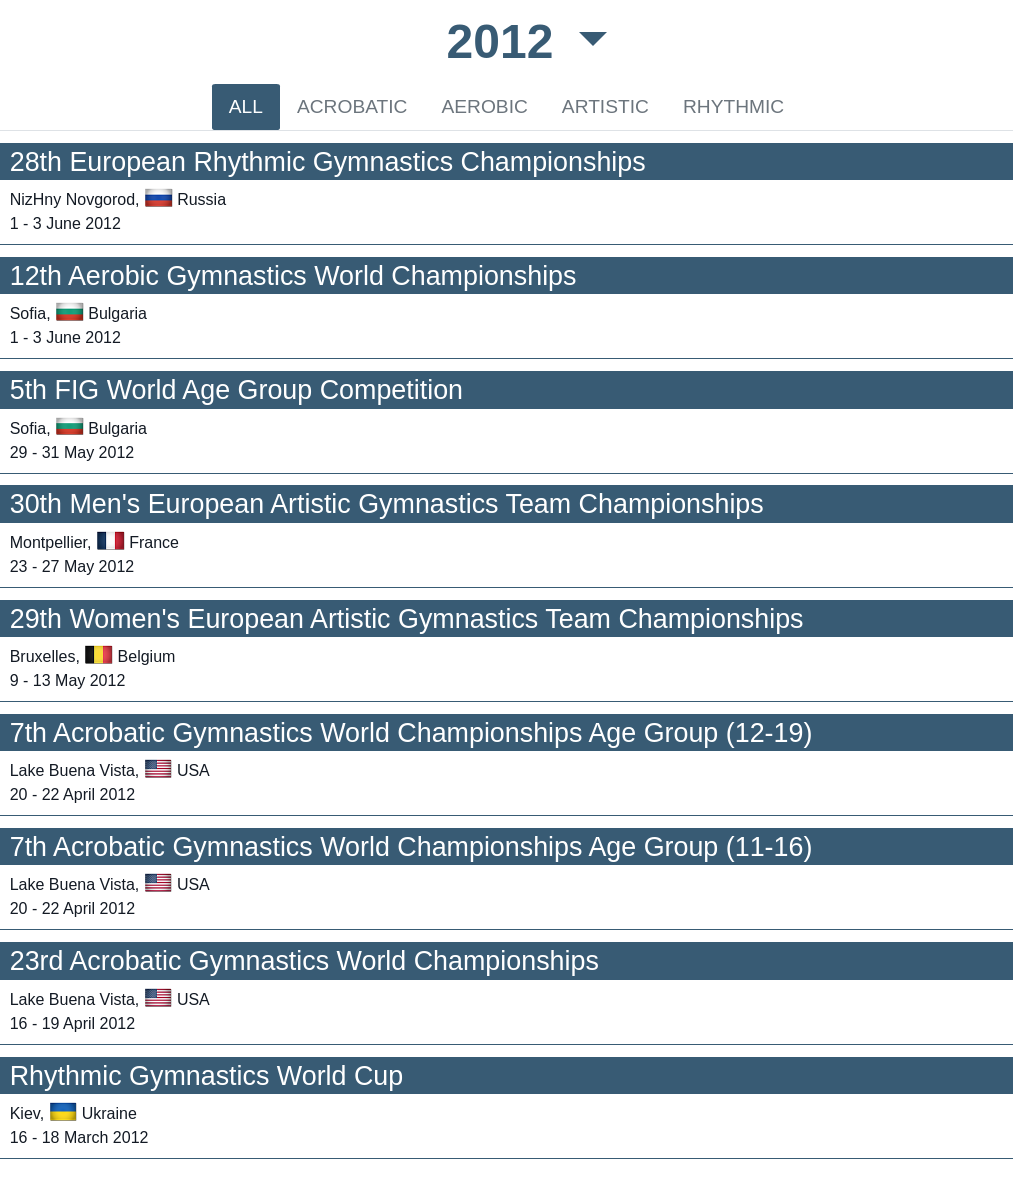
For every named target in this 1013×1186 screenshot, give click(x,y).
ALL (246, 106)
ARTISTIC (605, 106)
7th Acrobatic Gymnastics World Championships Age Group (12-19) (411, 733)
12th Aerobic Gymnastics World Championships (293, 276)
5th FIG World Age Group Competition (236, 390)
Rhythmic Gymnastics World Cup (207, 1076)
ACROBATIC (352, 106)
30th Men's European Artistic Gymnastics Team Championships (387, 504)
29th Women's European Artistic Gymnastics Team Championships (407, 619)
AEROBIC (484, 106)
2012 (507, 41)
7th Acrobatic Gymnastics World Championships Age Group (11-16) (411, 847)
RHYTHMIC (733, 106)
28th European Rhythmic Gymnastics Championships (328, 162)
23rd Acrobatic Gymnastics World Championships (304, 961)
